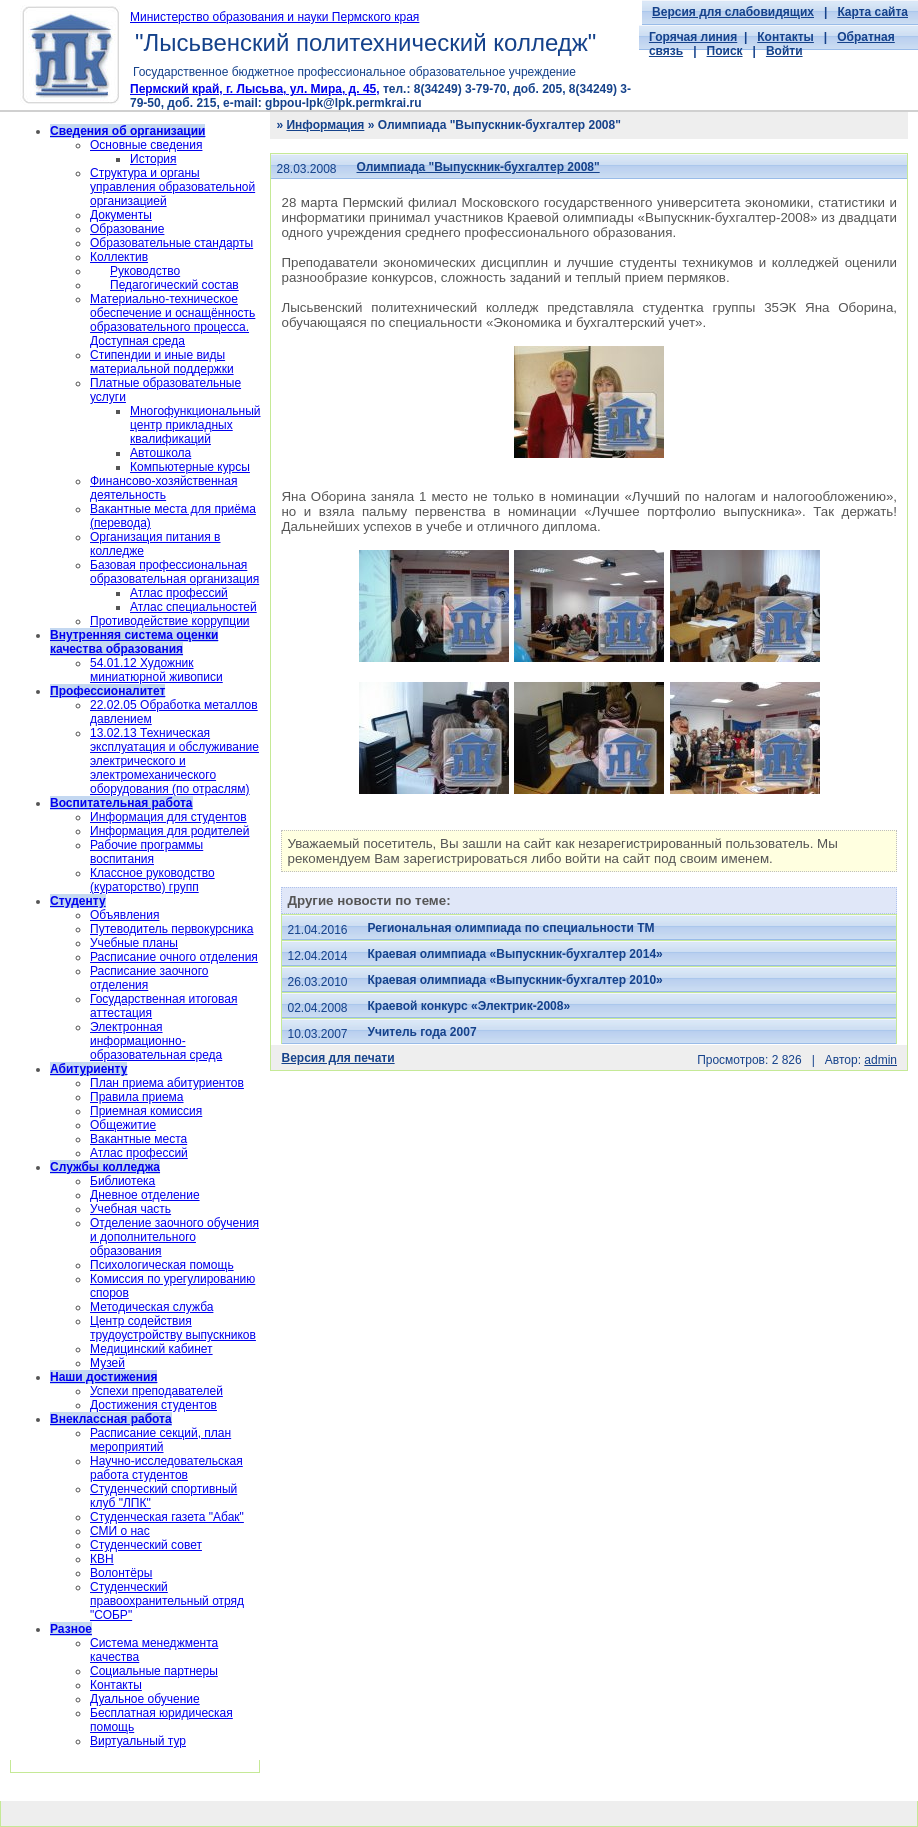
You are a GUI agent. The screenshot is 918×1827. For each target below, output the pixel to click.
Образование (127, 229)
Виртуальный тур (138, 1741)
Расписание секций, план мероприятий (160, 1440)
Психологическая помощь (162, 1265)
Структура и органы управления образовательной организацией (172, 187)
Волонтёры (121, 1573)
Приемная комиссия (146, 1111)
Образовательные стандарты (171, 243)
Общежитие (123, 1125)
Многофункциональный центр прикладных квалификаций (195, 425)
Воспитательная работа (121, 803)
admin (880, 1060)
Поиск (725, 51)
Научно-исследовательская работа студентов (166, 1468)
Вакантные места (138, 1139)
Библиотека (122, 1181)
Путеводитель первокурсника (171, 929)
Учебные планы (134, 943)
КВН (102, 1559)
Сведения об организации (127, 131)
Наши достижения (103, 1377)
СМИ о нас (120, 1531)
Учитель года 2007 (422, 1032)
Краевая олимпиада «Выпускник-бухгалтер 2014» (515, 954)
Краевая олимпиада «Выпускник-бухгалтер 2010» (515, 980)
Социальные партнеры (154, 1671)
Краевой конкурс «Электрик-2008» (469, 1006)
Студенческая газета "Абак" (167, 1517)
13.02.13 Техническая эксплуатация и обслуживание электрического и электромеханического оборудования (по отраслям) (174, 761)
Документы (121, 215)
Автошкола (160, 453)
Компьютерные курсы (190, 467)
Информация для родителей (169, 831)
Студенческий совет (146, 1545)
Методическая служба (151, 1307)
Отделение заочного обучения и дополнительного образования (174, 1237)
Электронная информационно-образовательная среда (156, 1041)
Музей (107, 1363)
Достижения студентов (153, 1405)
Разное (71, 1629)
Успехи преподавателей (156, 1391)
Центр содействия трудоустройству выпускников (173, 1328)
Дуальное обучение (145, 1699)
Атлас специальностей (193, 607)
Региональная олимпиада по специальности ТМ (511, 928)
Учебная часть (130, 1209)
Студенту (78, 901)
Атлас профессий (179, 593)
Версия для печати (337, 1058)
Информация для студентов (168, 817)
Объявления (124, 915)
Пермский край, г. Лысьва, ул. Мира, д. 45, (255, 89)
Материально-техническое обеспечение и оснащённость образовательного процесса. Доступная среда (172, 320)
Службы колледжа (105, 1167)
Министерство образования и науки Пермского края (274, 17)
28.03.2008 (306, 169)
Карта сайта (872, 12)
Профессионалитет (107, 691)
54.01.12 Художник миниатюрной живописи (156, 670)
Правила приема (137, 1097)
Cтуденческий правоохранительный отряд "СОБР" (167, 1601)
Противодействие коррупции (170, 621)
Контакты (785, 37)
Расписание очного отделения (174, 957)
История (153, 159)
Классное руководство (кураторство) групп (152, 880)
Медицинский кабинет (151, 1349)
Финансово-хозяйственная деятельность (163, 488)
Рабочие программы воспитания (146, 852)
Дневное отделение (145, 1195)
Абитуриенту (88, 1069)
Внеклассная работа (111, 1419)
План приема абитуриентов (167, 1083)
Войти (784, 51)
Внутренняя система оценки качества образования (134, 642)
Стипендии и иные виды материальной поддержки (162, 362)
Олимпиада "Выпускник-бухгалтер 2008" (478, 167)
